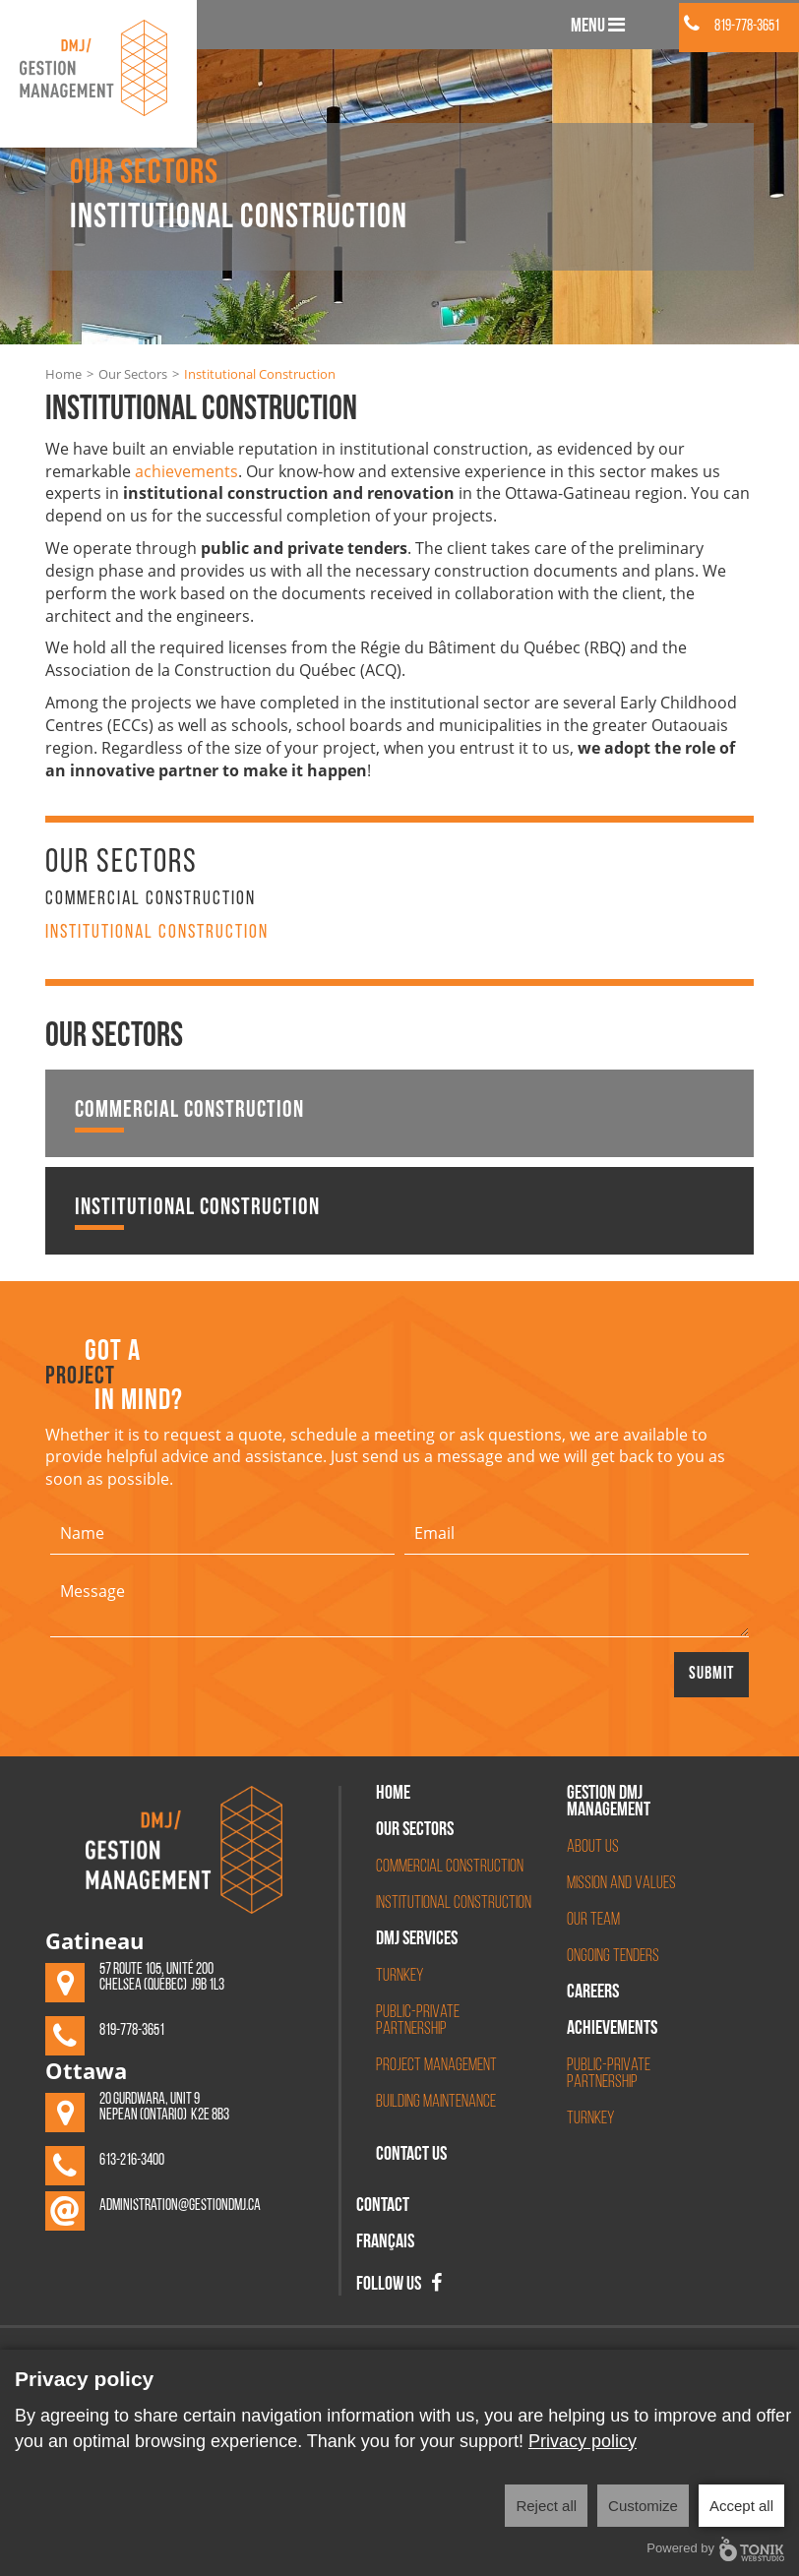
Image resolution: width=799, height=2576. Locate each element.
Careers (593, 1993)
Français (385, 2243)
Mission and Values (621, 1883)
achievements (186, 471)
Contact (382, 2207)
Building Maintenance (436, 2102)
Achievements (612, 2030)
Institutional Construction (157, 933)
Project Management (436, 2065)
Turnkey (399, 1976)
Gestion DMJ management (608, 1803)
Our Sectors (132, 374)
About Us (593, 1847)
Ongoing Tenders (613, 1956)
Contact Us (411, 2156)
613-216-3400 (131, 2161)
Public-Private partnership (608, 2074)
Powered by (715, 2549)
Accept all (741, 2505)
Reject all (546, 2505)
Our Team (593, 1920)
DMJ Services (417, 1940)
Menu (598, 25)
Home (63, 374)
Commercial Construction (150, 899)
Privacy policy (582, 2441)
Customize (643, 2505)
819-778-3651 (731, 26)
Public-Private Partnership (418, 2021)
